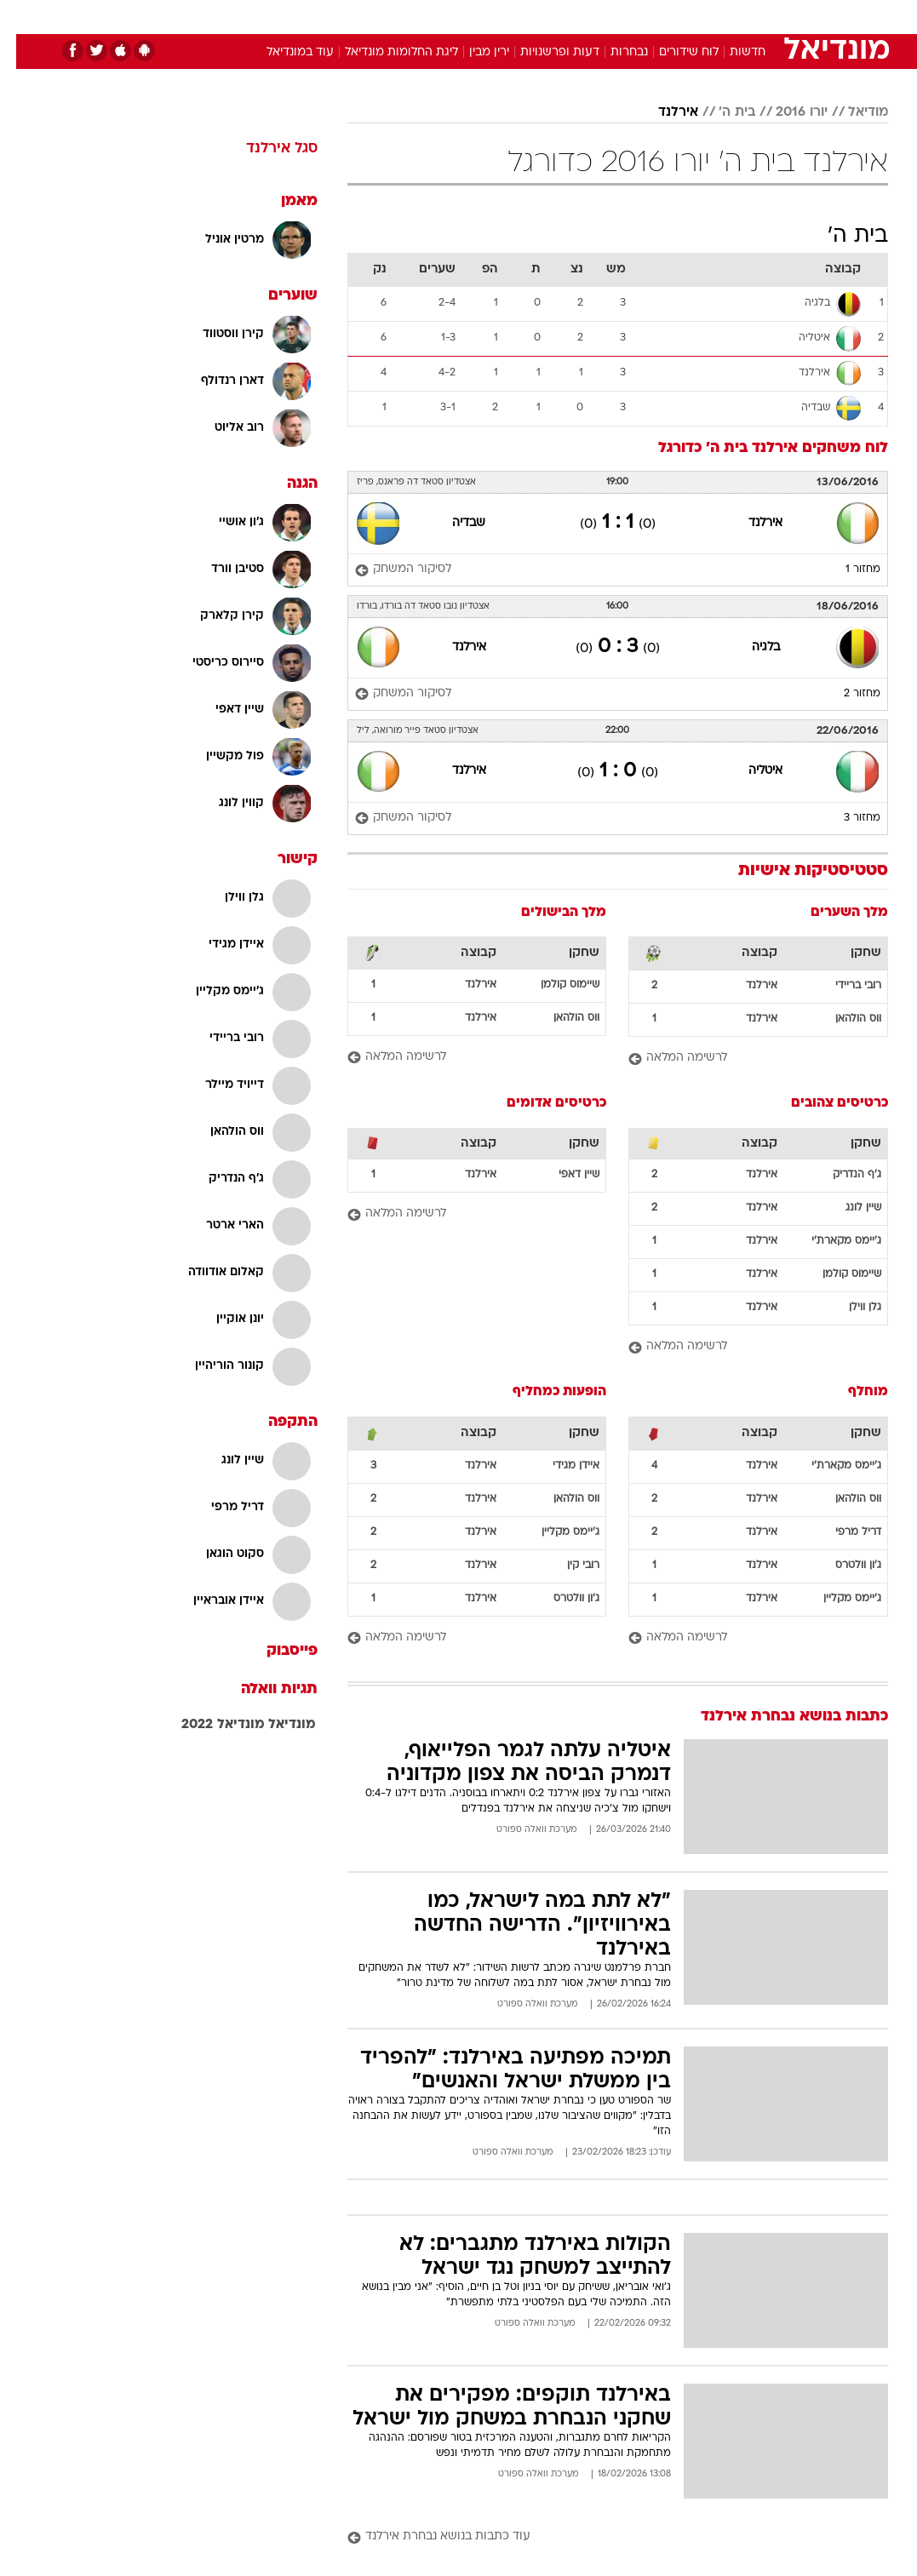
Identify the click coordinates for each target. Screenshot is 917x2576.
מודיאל (852, 112)
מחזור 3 (846, 818)
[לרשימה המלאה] (742, 1059)
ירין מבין (473, 52)
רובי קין (567, 1565)
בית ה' (720, 112)
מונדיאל (276, 1725)
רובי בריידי (842, 986)
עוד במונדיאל (284, 52)
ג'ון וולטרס (842, 1565)
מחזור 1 (846, 569)
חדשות (731, 15)
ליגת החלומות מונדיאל (385, 52)
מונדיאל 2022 (207, 1725)
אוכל (490, 15)
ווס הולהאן (842, 1019)
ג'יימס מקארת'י (830, 1241)
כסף (532, 15)
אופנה (270, 15)
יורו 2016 (785, 112)
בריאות (440, 15)
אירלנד (662, 112)
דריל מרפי (842, 1532)
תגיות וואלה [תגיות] (263, 1689)
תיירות (387, 15)
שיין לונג (847, 1208)
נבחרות (613, 52)
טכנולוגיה (328, 15)
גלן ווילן (849, 1307)
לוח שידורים (672, 52)
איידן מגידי (559, 1466)
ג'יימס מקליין (836, 1599)
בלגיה (750, 647)
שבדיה (452, 523)
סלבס (576, 15)
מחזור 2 (846, 694)
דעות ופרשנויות (543, 52)
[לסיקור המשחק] (387, 570)
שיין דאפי (562, 1175)
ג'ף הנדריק (841, 1175)
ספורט (677, 15)
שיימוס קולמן (553, 985)
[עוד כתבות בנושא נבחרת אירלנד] (601, 2537)
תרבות (625, 15)
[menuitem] (720, 16)
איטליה (749, 770)
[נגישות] (23, 15)
